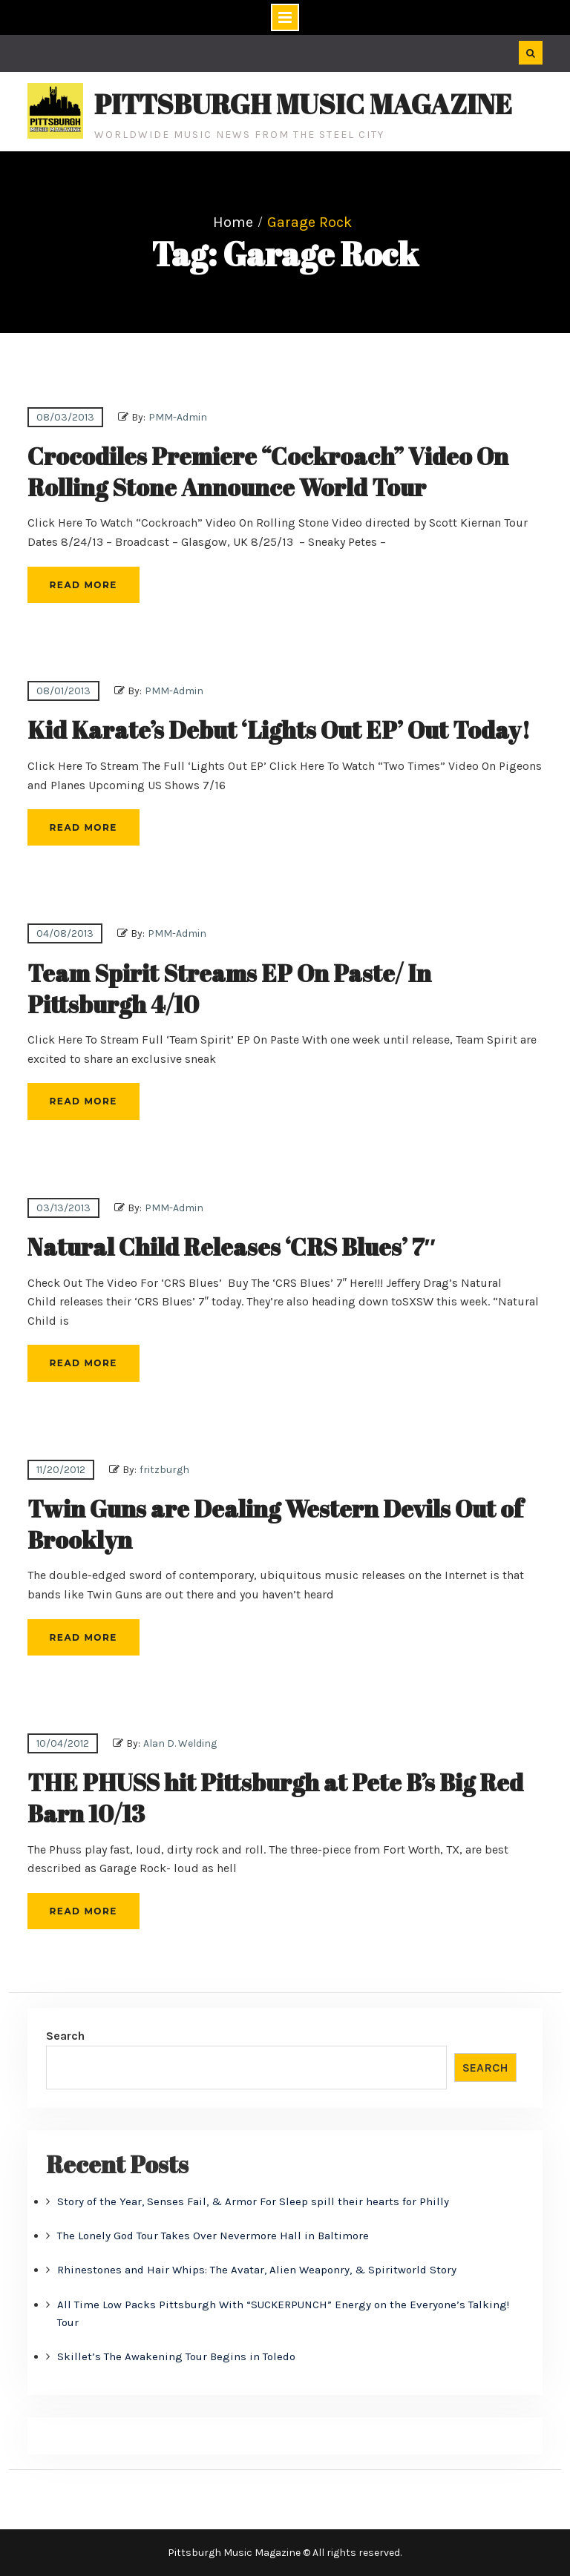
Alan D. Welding (180, 1743)
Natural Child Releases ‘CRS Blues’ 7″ (231, 1246)
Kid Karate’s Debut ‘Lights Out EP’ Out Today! (278, 729)
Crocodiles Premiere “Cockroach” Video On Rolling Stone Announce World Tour (267, 471)
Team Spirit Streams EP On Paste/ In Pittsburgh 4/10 (229, 988)
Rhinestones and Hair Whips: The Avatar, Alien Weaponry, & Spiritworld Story (256, 2269)
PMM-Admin (177, 417)
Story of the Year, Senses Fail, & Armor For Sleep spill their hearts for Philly (253, 2201)
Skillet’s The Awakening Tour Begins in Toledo (176, 2356)
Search (65, 2036)
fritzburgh (164, 1469)
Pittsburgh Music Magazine (303, 103)
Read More (83, 584)
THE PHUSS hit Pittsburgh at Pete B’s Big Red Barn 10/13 (275, 1797)
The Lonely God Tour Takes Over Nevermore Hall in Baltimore (213, 2235)
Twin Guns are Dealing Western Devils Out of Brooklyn (275, 1523)
